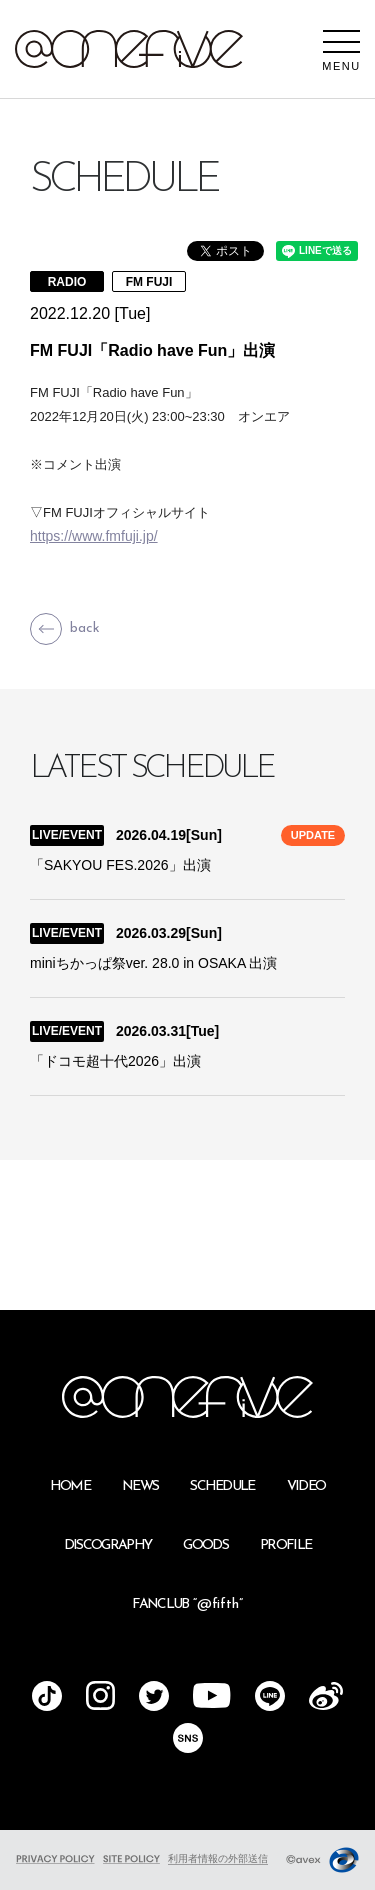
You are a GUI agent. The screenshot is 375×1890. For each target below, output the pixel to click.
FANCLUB (187, 1604)
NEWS (140, 1486)
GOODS (205, 1545)
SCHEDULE (222, 1486)
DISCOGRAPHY (108, 1545)
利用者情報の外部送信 (218, 1858)
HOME (70, 1486)
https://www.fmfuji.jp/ (94, 536)
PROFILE (285, 1545)
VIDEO (306, 1486)
